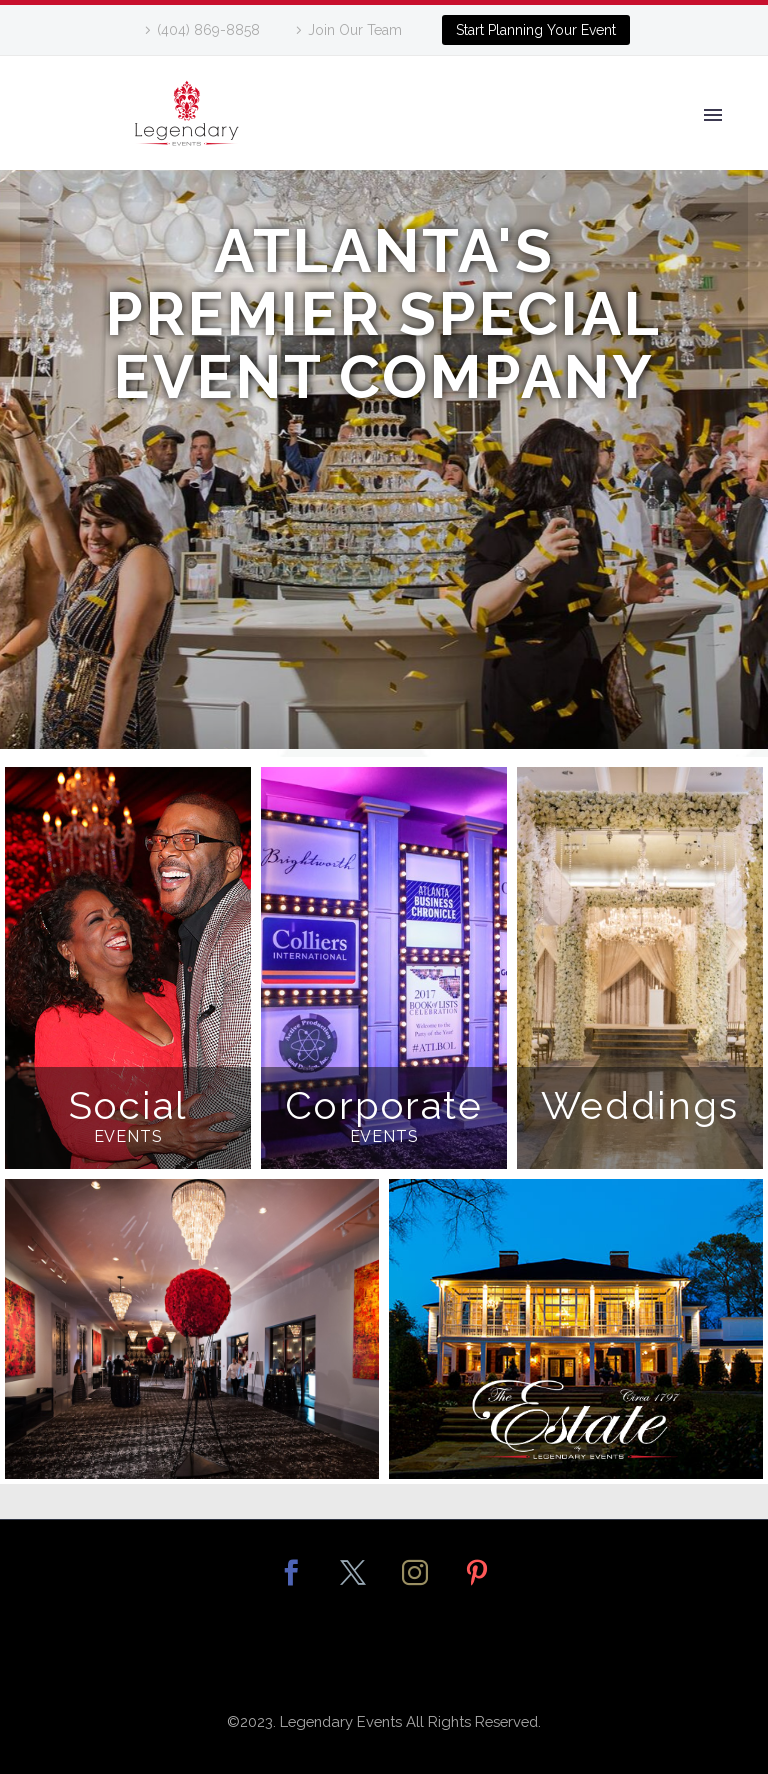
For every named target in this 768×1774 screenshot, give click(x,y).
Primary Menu (713, 115)
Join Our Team (355, 30)
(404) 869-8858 (208, 30)
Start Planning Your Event (536, 30)
